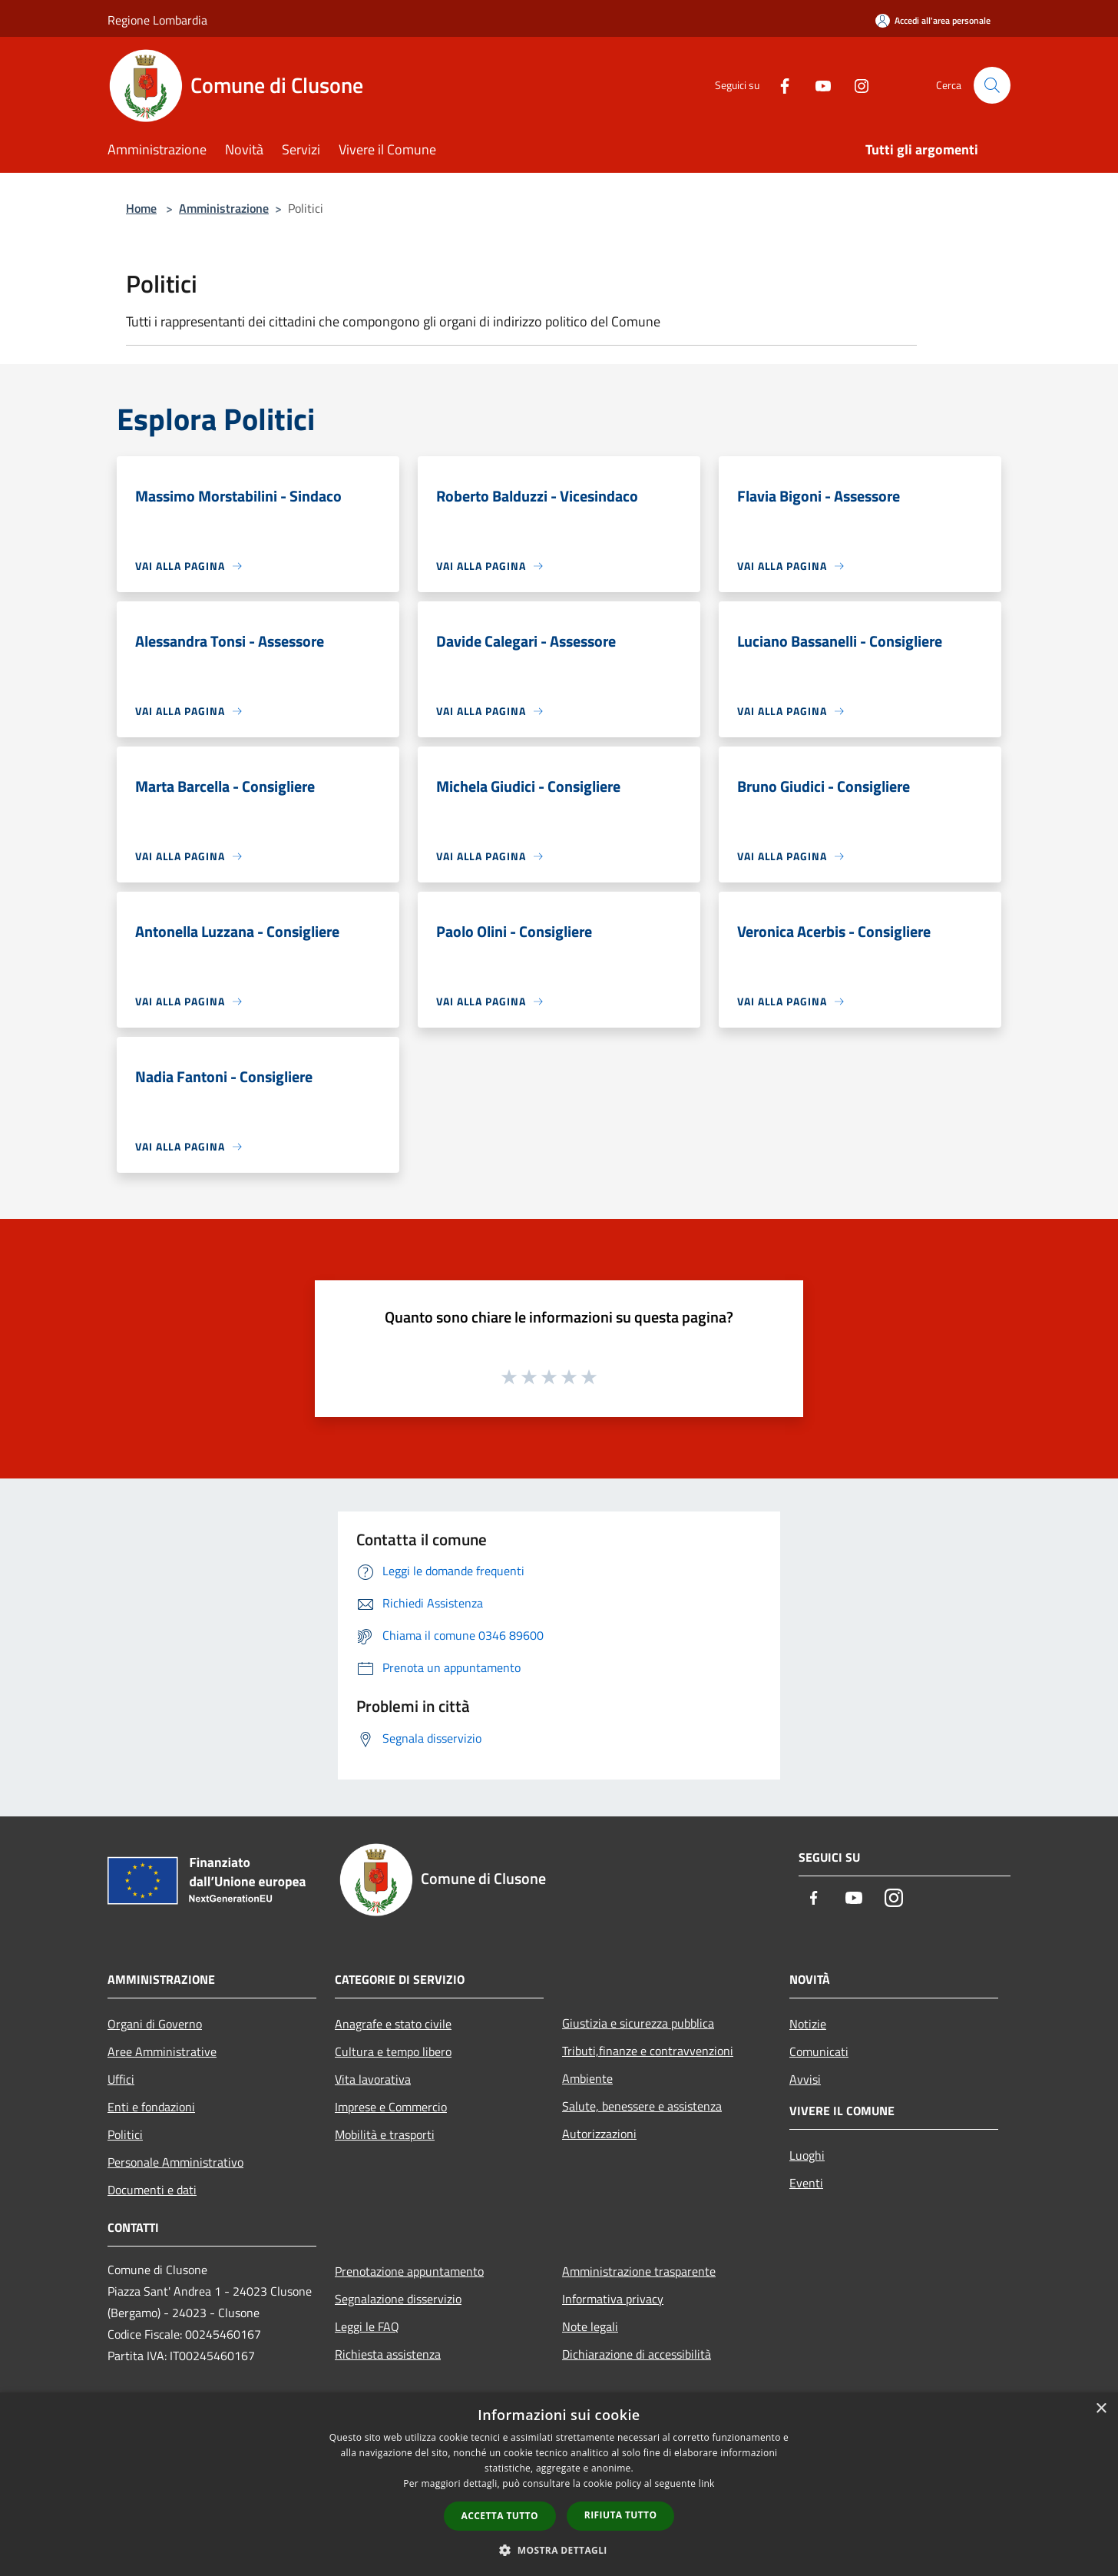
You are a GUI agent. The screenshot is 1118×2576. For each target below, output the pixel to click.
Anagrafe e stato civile (393, 2024)
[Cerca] (992, 85)
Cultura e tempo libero (393, 2051)
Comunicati (818, 2051)
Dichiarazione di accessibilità (636, 2354)
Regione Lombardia (157, 20)
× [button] (1100, 2409)
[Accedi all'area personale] (933, 20)
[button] (559, 2550)
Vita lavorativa (373, 2079)
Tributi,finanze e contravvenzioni (647, 2050)
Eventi (806, 2183)
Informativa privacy (612, 2299)
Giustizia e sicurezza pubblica (638, 2023)
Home (141, 208)
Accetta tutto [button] (499, 2515)
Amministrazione (224, 208)
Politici (125, 2134)
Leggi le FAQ (367, 2326)
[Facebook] (778, 84)
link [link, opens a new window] (707, 2483)
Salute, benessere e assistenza (642, 2106)
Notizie (807, 2024)
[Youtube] (817, 84)
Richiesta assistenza (388, 2354)
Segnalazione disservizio (398, 2299)
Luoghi (807, 2155)
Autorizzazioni (599, 2133)
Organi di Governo (155, 2024)
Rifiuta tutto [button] (620, 2514)
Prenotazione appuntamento (409, 2271)
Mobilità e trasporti (385, 2134)
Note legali (590, 2326)
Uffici (121, 2079)
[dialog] (559, 2484)
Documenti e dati (152, 2189)
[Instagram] (855, 84)
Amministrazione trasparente (639, 2271)
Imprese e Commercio (391, 2107)
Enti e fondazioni (151, 2107)
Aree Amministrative (162, 2051)
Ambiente (587, 2078)
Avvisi (805, 2079)
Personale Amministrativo (175, 2162)
